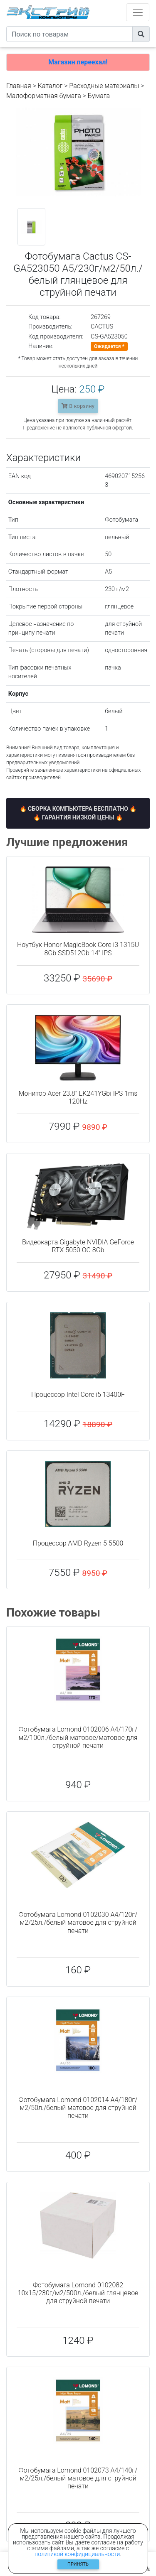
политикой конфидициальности (77, 2554)
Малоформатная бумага (43, 96)
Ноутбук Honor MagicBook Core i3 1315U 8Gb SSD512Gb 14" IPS (78, 949)
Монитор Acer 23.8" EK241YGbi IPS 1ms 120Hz (78, 1097)
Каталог (50, 86)
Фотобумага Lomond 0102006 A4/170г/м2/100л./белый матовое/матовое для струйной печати (78, 1737)
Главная (18, 86)
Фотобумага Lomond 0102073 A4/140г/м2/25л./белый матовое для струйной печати (78, 2478)
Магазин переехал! (77, 62)
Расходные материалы (104, 86)
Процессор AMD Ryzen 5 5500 (78, 1543)
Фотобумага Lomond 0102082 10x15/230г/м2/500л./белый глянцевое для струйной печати (78, 2293)
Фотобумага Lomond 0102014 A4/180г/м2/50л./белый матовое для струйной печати (78, 2108)
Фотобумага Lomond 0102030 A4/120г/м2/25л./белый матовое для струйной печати (78, 1922)
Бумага (99, 96)
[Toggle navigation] (137, 12)
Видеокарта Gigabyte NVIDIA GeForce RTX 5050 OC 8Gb (78, 1246)
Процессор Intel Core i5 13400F (78, 1394)
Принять (78, 2564)
